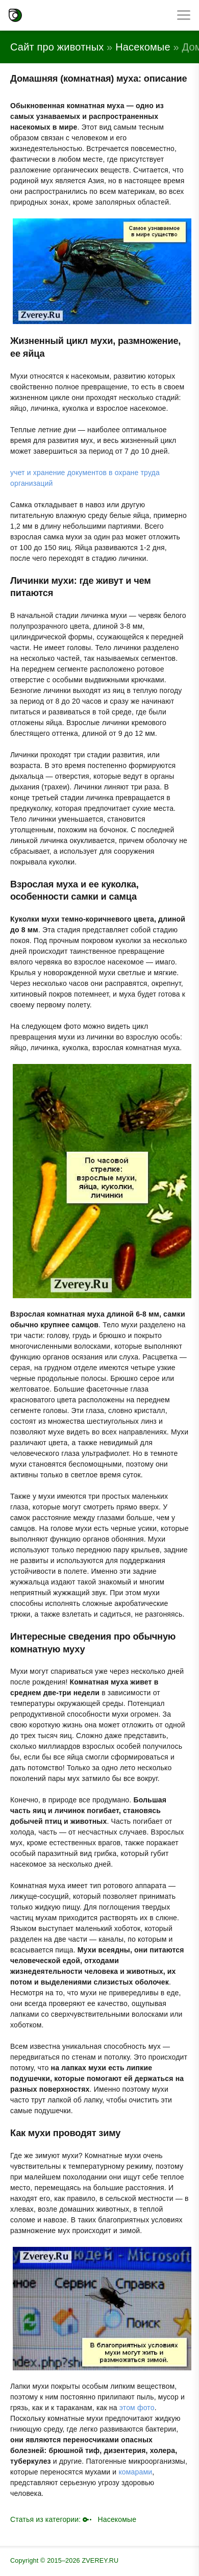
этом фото (137, 2408)
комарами (135, 2472)
